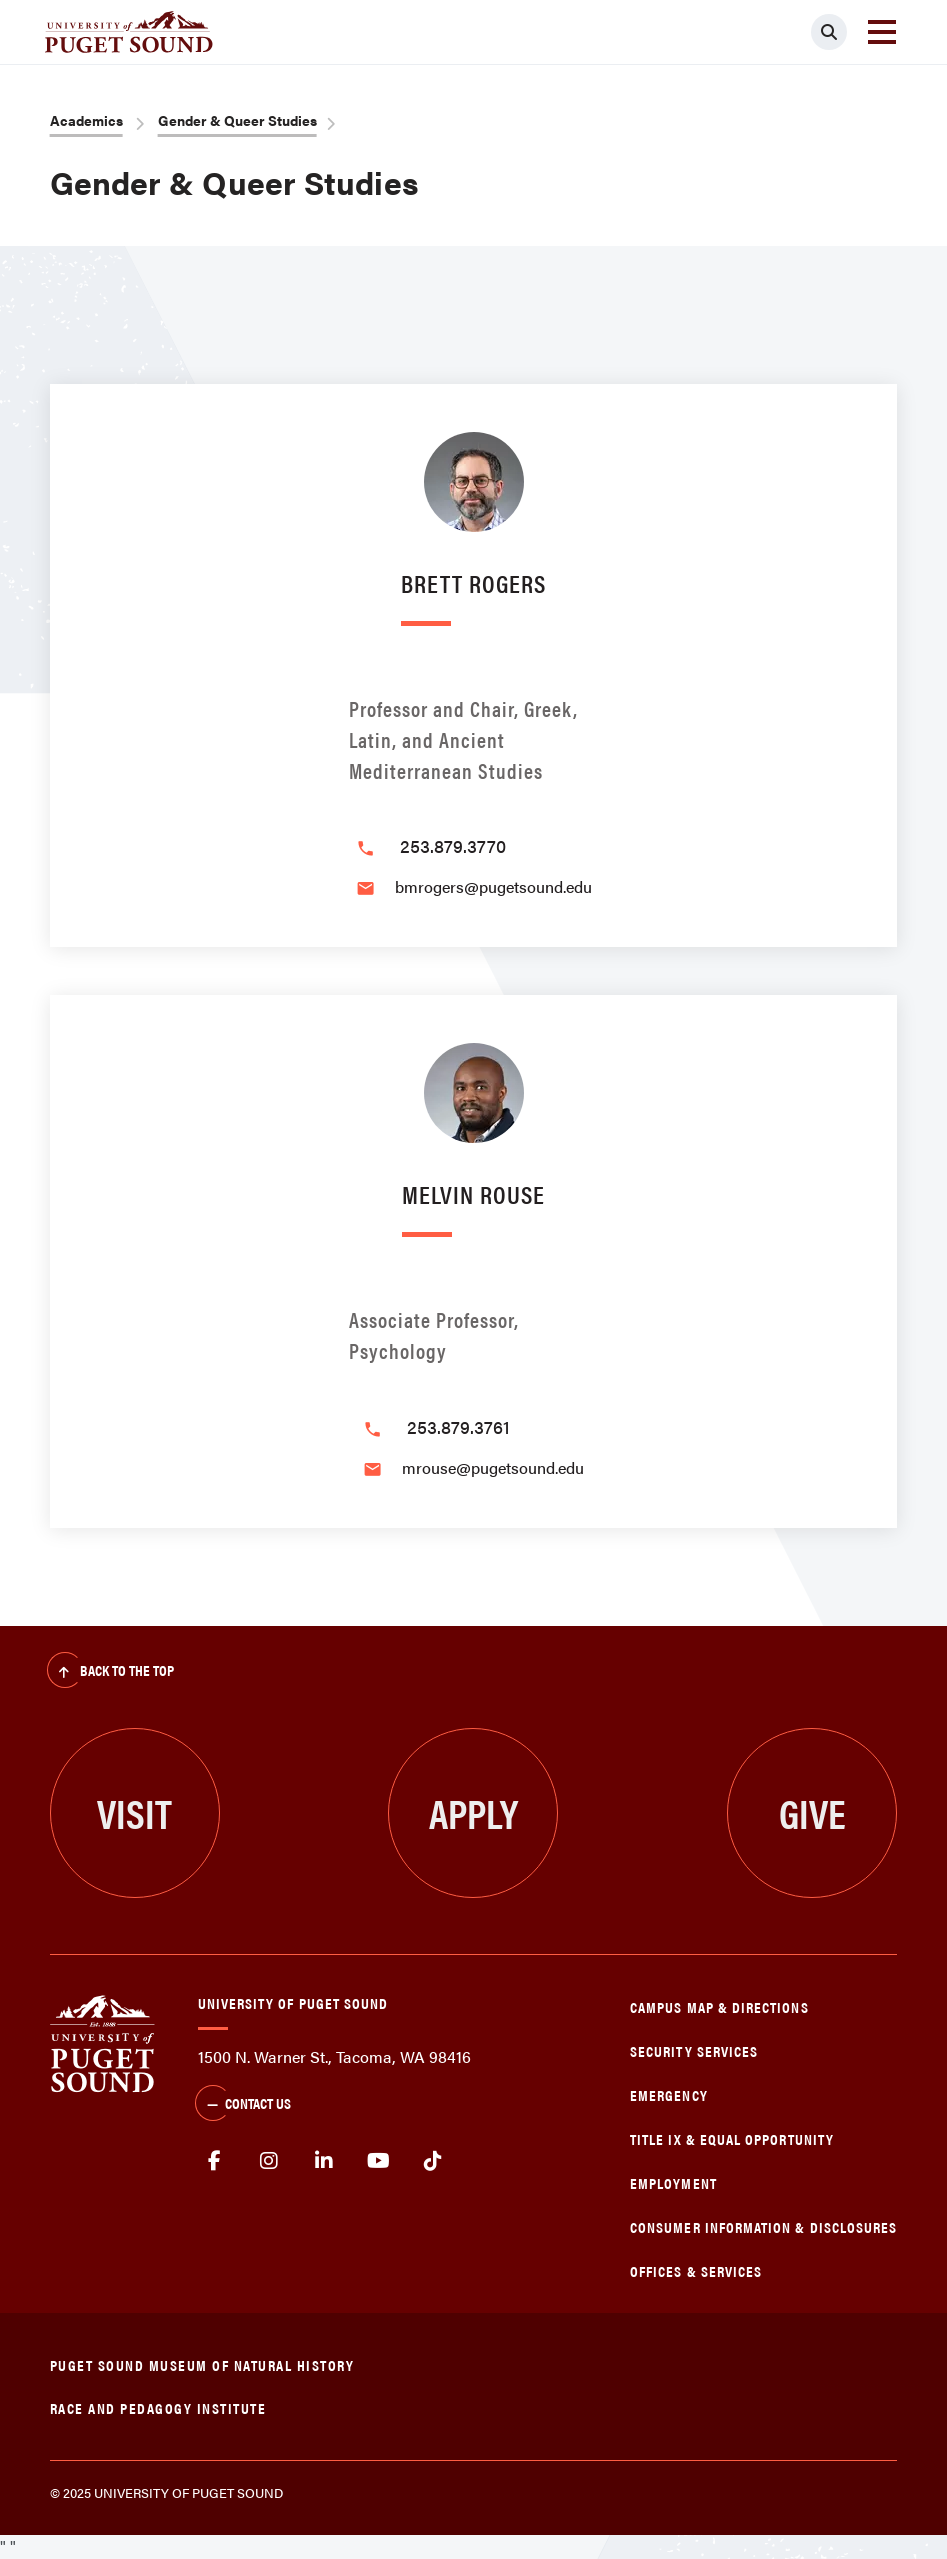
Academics (86, 120)
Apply (473, 1812)
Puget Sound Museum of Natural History (202, 2364)
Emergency (669, 2094)
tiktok (433, 2161)
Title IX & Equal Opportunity (732, 2138)
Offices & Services (696, 2270)
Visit (134, 1812)
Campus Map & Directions (719, 2006)
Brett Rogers (473, 582)
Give (812, 1812)
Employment (673, 2182)
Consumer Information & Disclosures (763, 2226)
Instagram (269, 2161)
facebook (215, 2161)
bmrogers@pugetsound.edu (493, 886)
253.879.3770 (453, 845)
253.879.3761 (458, 1426)
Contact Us (243, 2105)
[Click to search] (829, 32)
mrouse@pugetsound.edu (493, 1467)
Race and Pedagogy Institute (158, 2407)
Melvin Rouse (473, 1193)
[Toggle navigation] (882, 32)
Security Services (694, 2050)
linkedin (324, 2161)
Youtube (378, 2161)
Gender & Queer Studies (237, 120)
